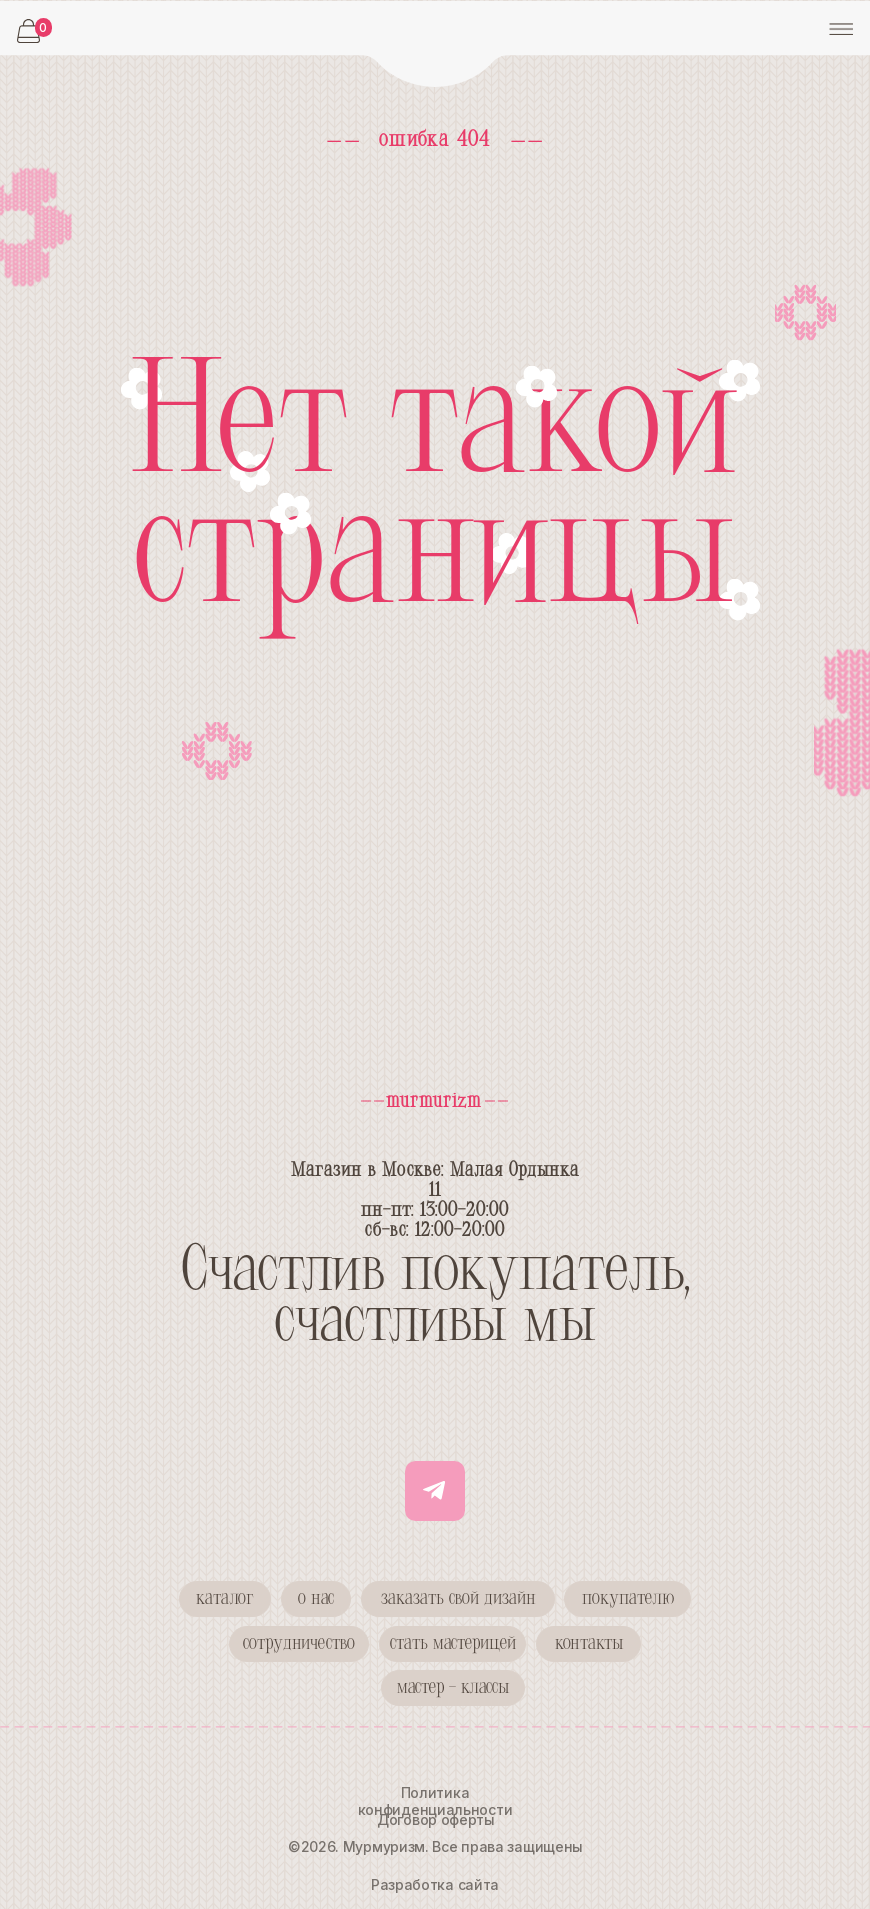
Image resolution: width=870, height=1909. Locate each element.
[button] (299, 1644)
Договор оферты (436, 1819)
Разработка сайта (435, 1884)
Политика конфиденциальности (435, 1801)
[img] (435, 45)
